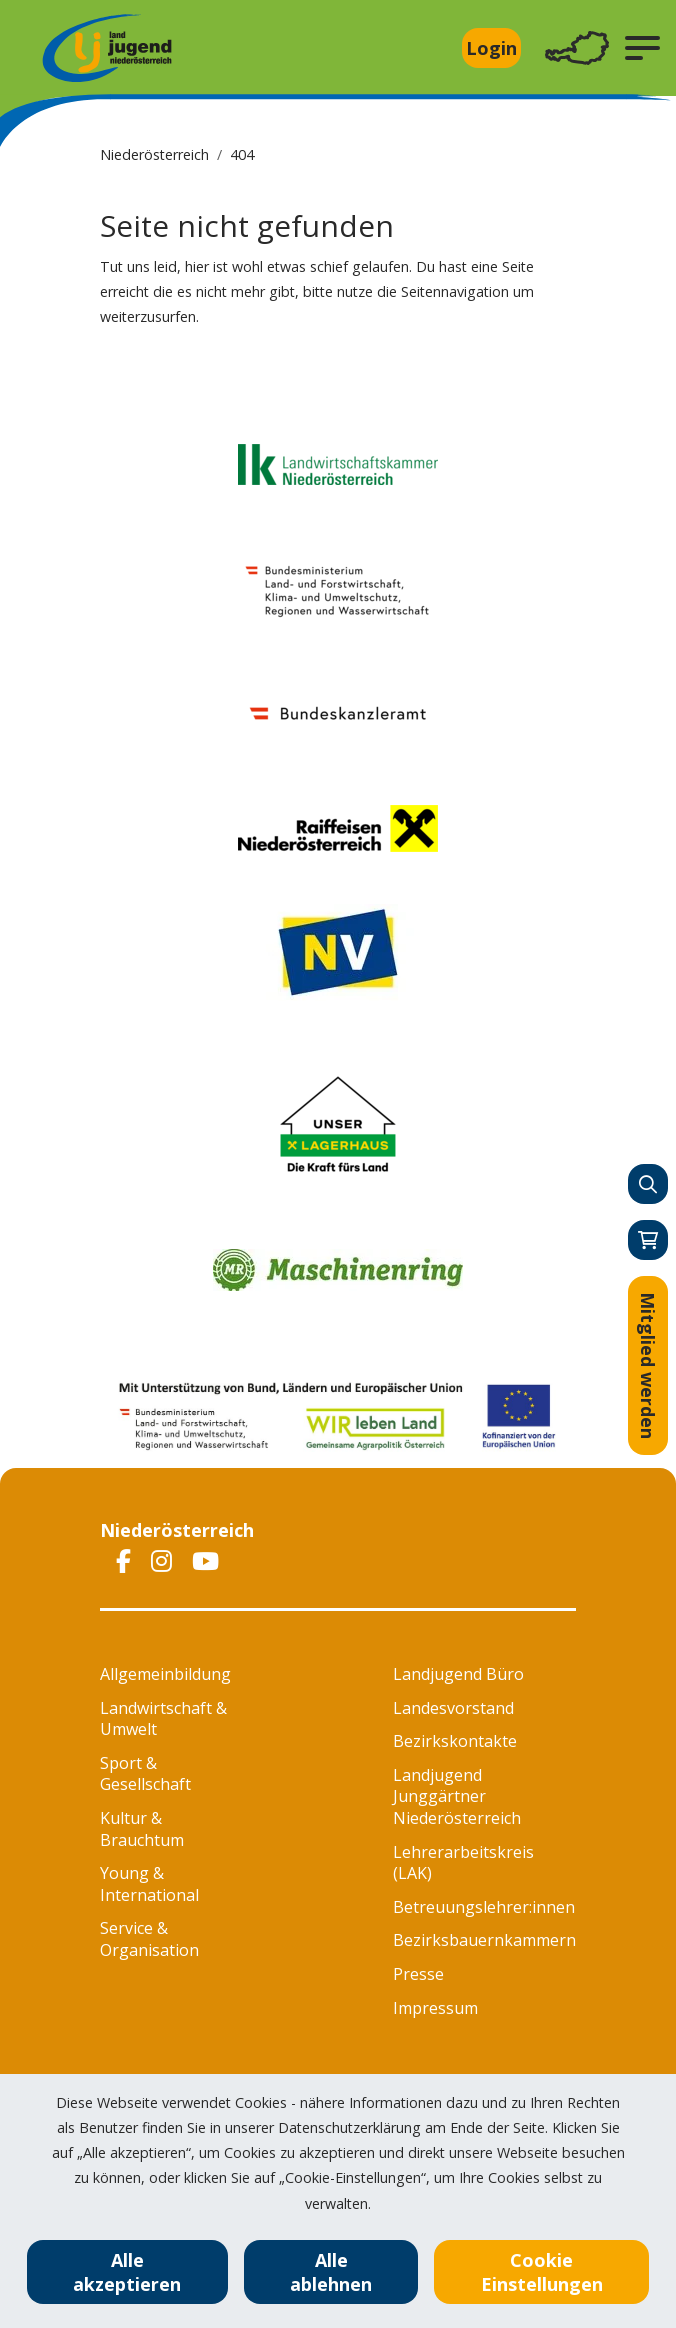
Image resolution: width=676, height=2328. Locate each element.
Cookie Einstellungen (542, 2272)
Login (491, 48)
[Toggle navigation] (577, 48)
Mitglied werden (648, 1365)
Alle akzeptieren (127, 2272)
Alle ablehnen (331, 2272)
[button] (642, 48)
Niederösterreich (154, 154)
